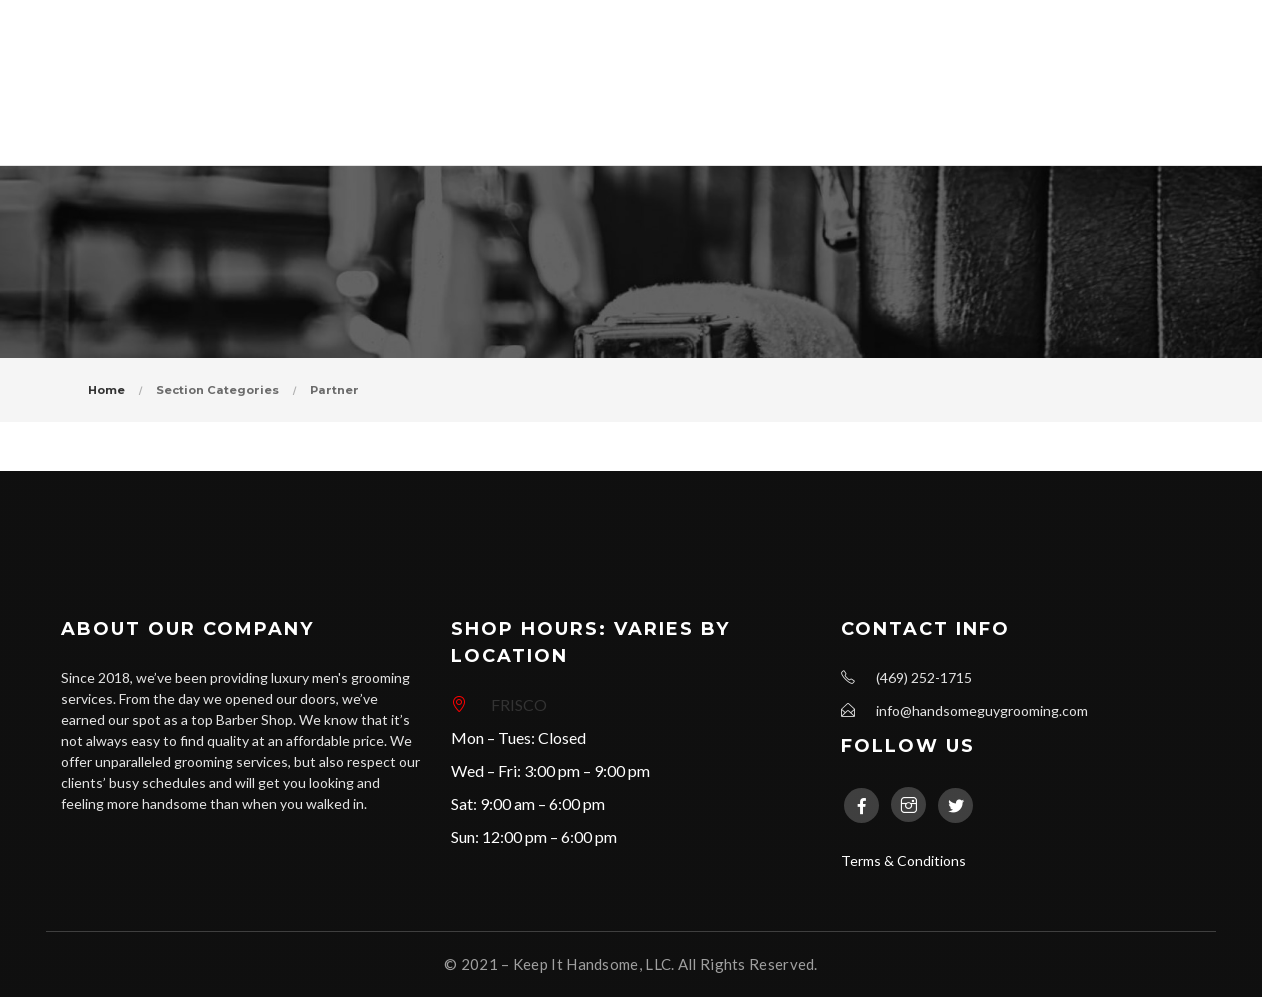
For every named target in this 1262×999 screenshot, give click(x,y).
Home (106, 391)
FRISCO (519, 706)
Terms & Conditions (903, 862)
